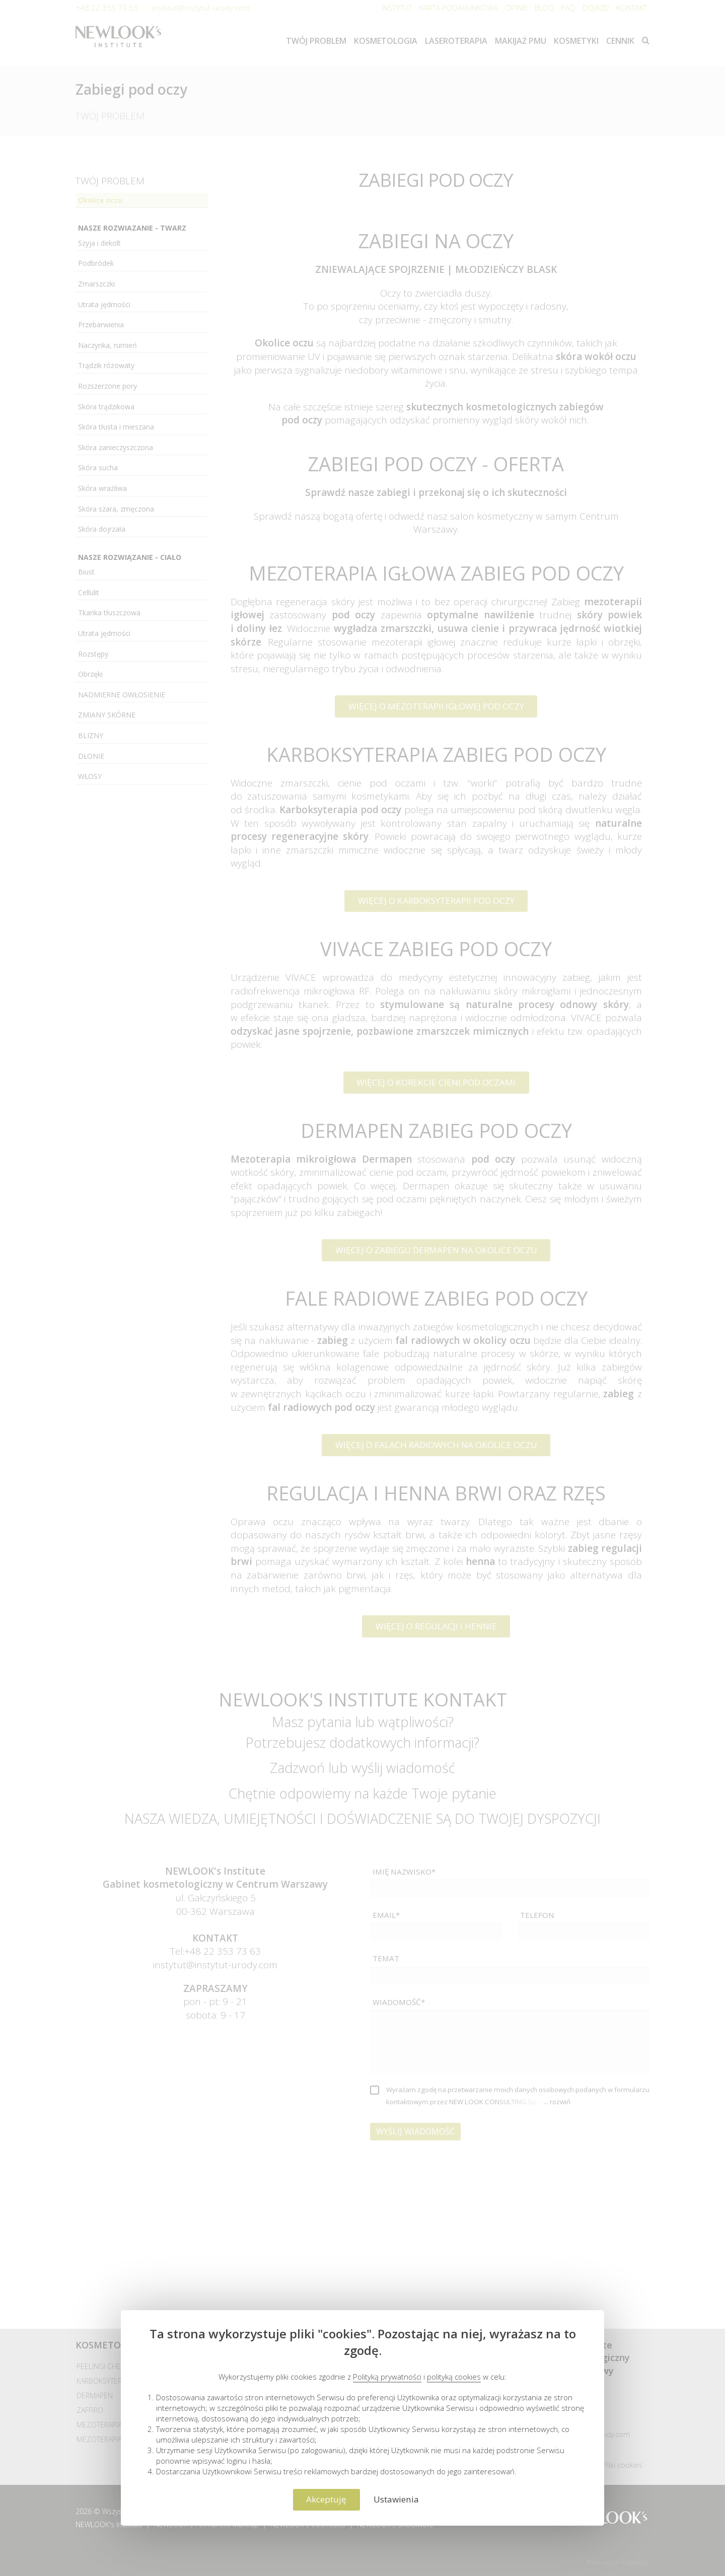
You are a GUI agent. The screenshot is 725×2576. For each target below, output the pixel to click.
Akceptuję (326, 2499)
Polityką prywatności (387, 2377)
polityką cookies (454, 2377)
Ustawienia (396, 2499)
